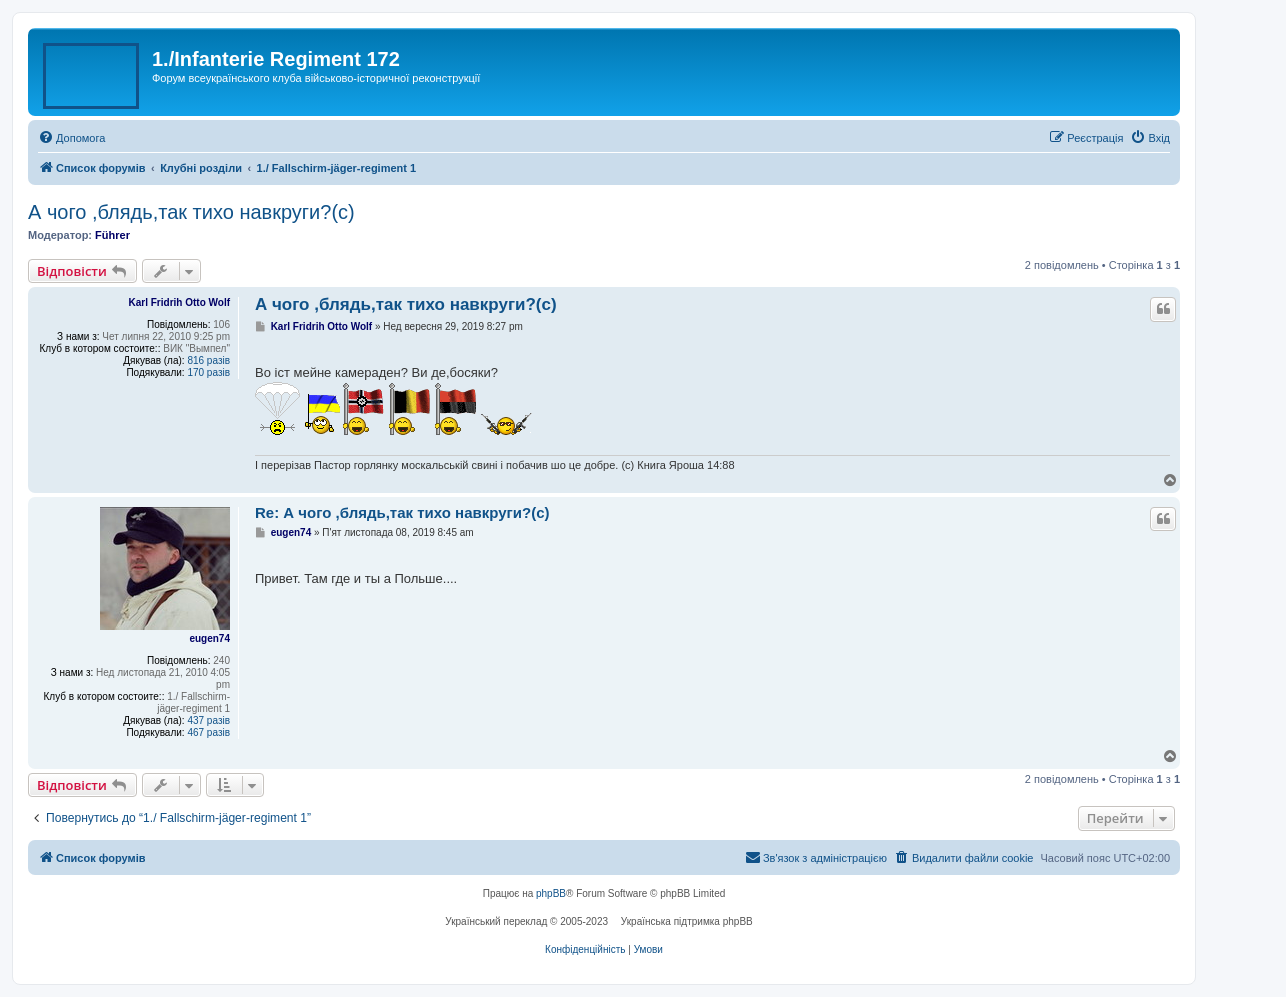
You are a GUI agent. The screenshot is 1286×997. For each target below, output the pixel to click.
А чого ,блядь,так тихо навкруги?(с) (191, 212)
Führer (112, 235)
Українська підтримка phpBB (687, 921)
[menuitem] (71, 138)
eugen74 (209, 638)
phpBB (551, 893)
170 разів (208, 372)
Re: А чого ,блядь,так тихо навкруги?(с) (402, 512)
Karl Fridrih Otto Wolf (179, 302)
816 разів (208, 360)
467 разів (208, 732)
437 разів (208, 720)
